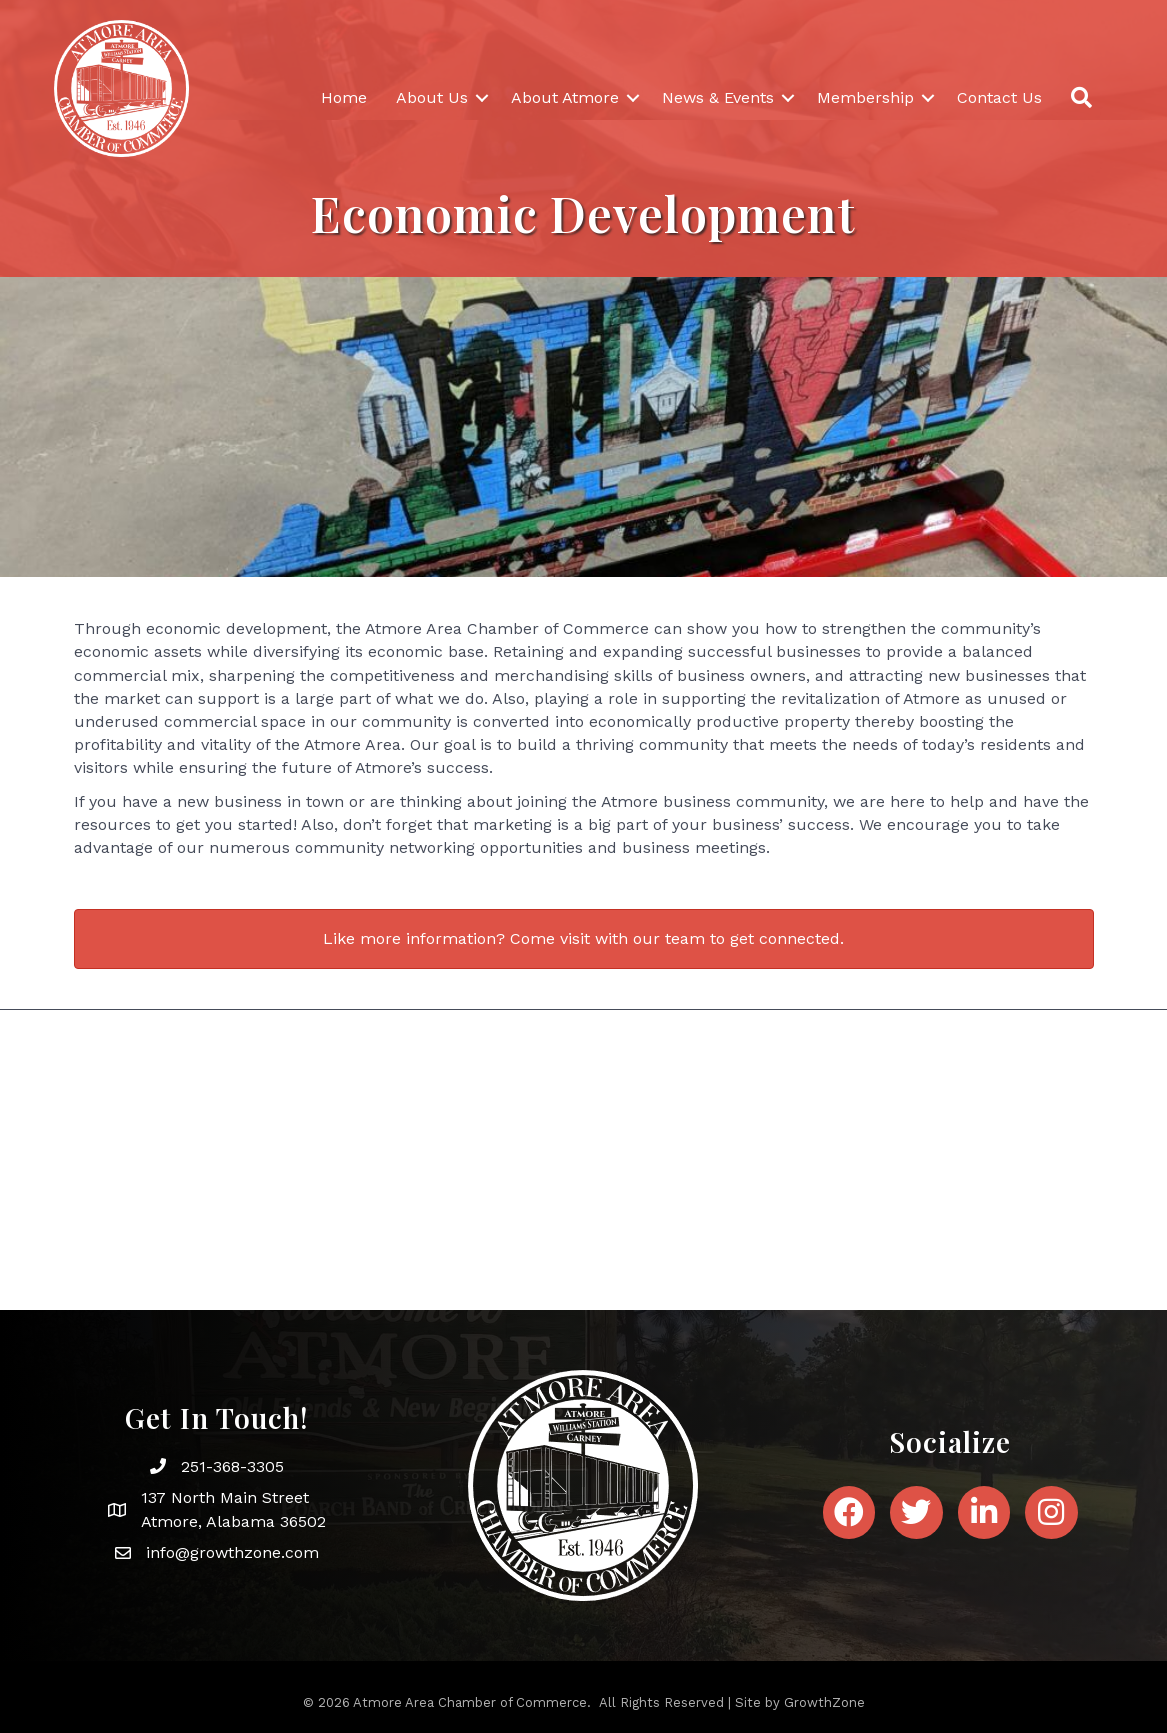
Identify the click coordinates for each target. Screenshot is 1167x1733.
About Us (432, 97)
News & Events (718, 97)
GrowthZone (824, 1702)
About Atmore (565, 97)
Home (344, 97)
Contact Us (999, 97)
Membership (865, 97)
